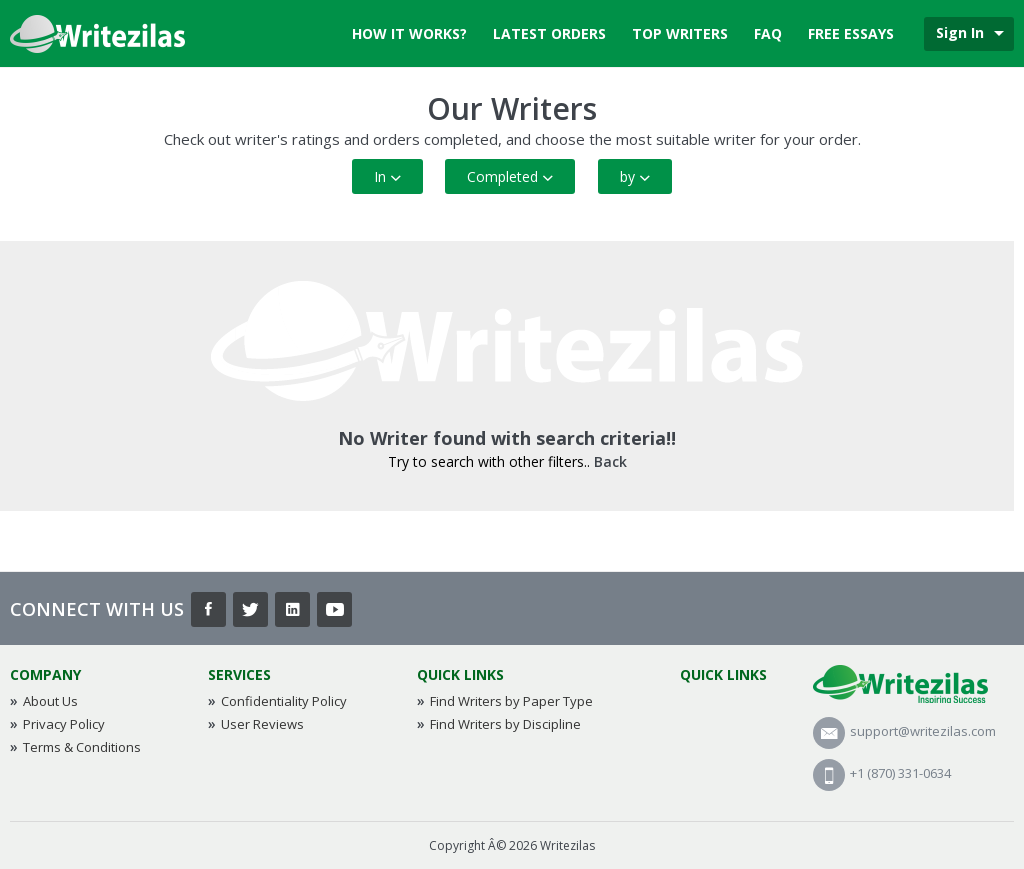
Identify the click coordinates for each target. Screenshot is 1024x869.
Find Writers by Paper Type (511, 701)
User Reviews (262, 724)
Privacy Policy (64, 724)
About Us (50, 701)
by (635, 176)
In (387, 176)
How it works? (409, 33)
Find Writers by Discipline (505, 724)
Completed (510, 176)
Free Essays (851, 33)
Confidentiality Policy (284, 701)
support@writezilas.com (904, 731)
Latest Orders (549, 33)
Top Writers (680, 33)
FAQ (768, 33)
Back (610, 461)
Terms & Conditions (82, 747)
